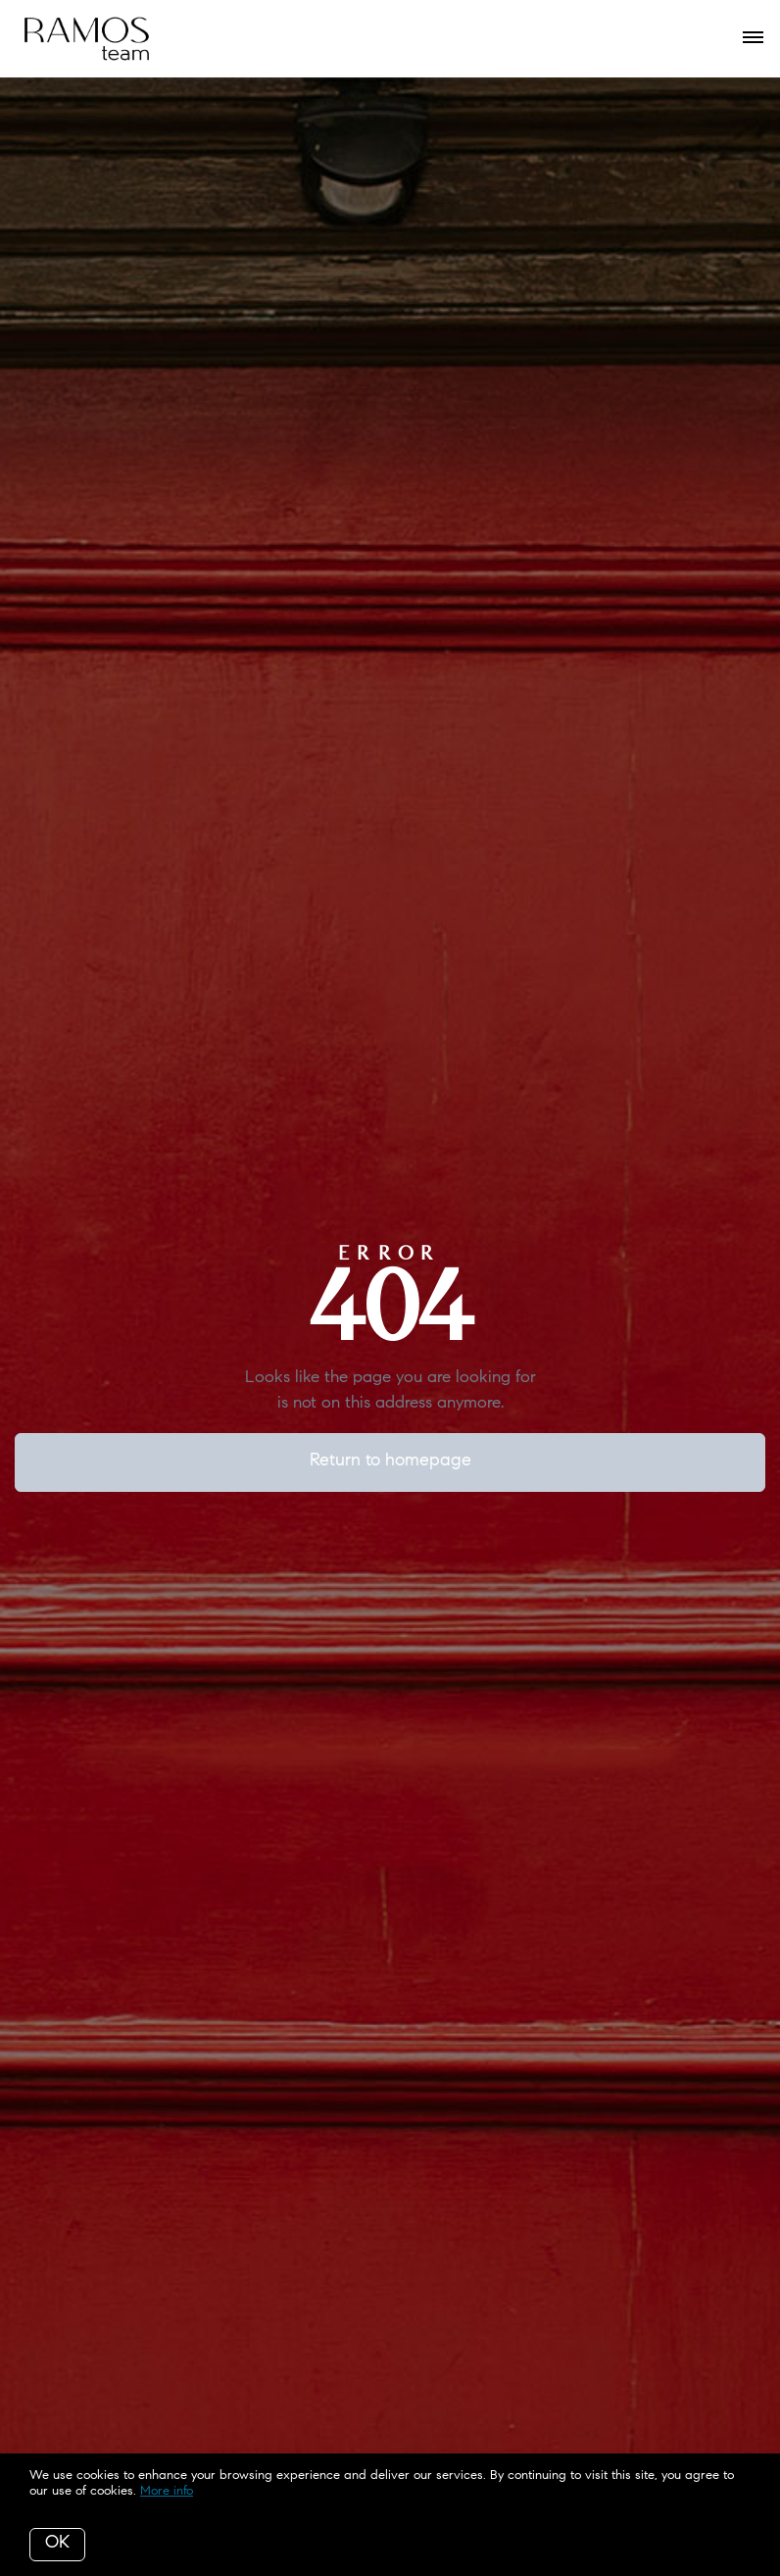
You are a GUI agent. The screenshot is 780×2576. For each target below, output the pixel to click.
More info (166, 2491)
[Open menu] (753, 38)
